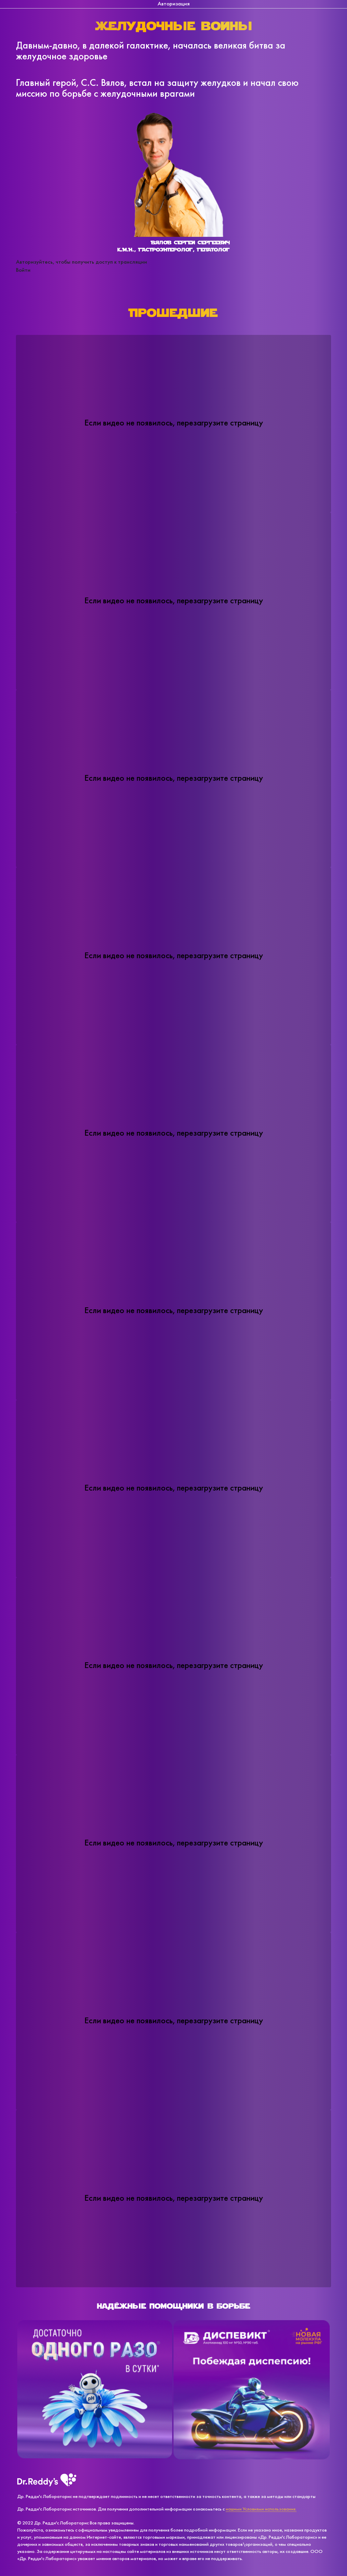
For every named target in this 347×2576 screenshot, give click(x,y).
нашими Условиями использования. (261, 2509)
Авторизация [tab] (174, 3)
